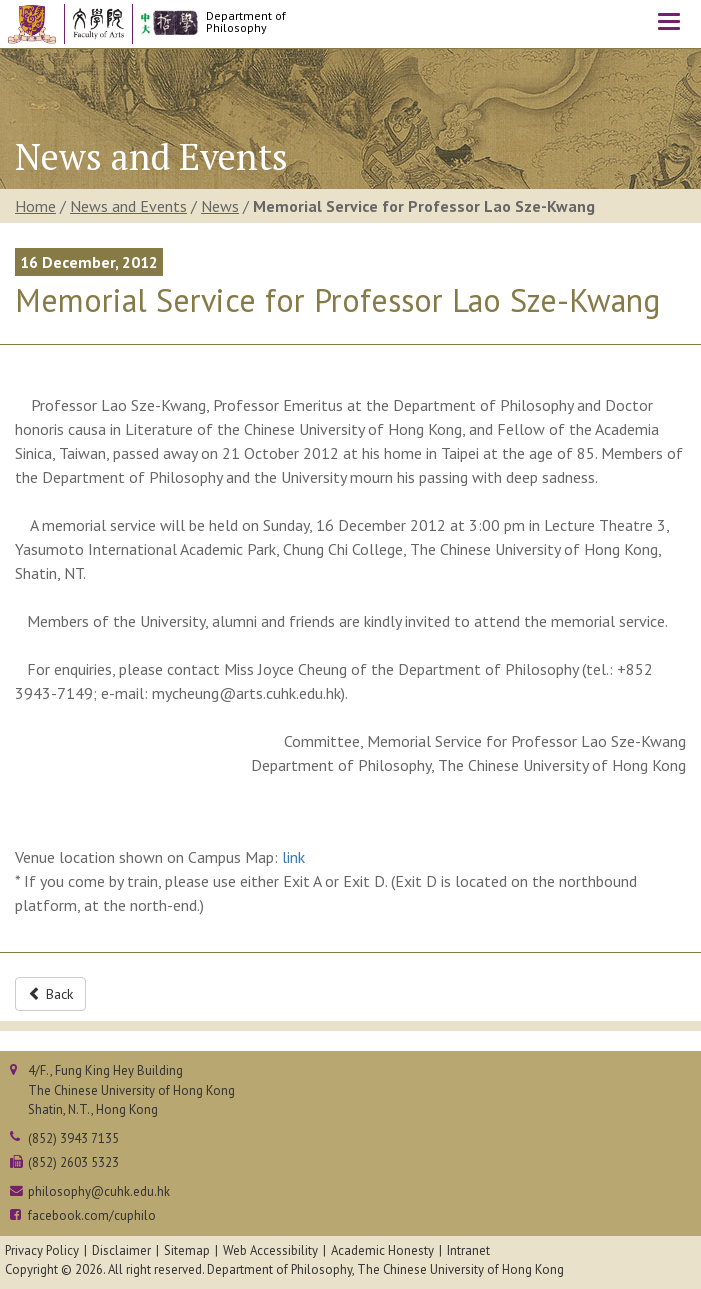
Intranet (468, 1250)
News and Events (128, 206)
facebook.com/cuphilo (92, 1215)
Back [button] (50, 994)
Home (35, 206)
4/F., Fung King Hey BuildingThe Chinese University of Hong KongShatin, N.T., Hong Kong (131, 1089)
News (220, 206)
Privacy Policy (42, 1250)
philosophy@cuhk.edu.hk (99, 1191)
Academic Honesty (382, 1250)
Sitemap (187, 1250)
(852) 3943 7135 (73, 1138)
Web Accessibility (270, 1250)
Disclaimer (121, 1250)
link (293, 857)
